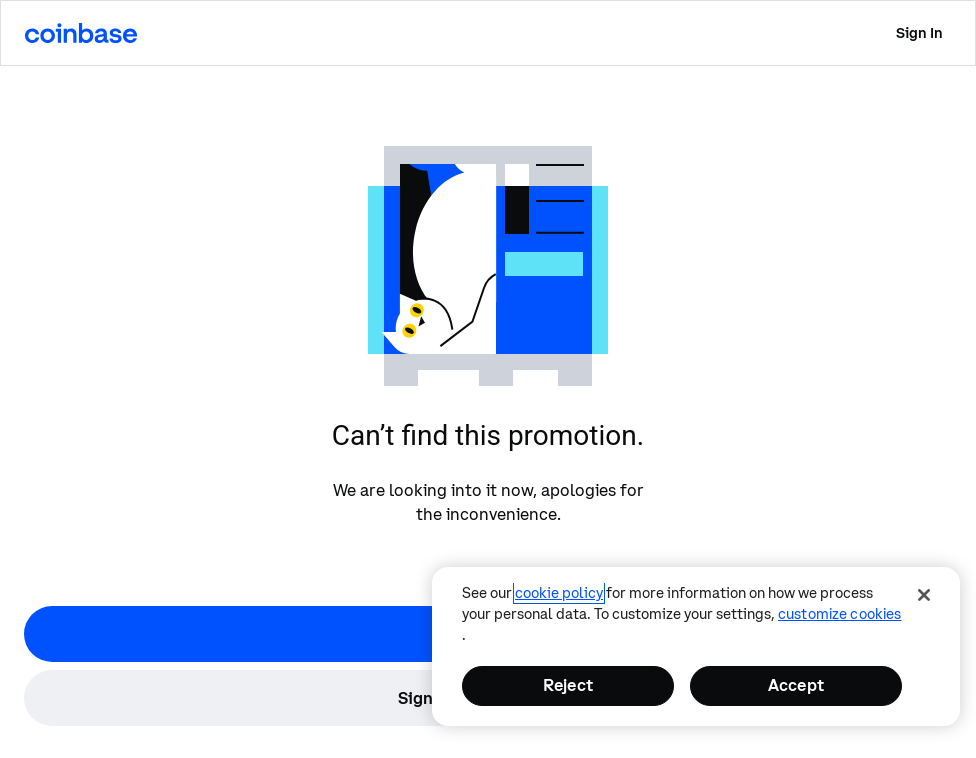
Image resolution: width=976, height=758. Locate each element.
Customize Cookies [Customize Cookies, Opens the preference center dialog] (839, 614)
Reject (568, 685)
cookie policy (559, 593)
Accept (796, 685)
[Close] (924, 595)
